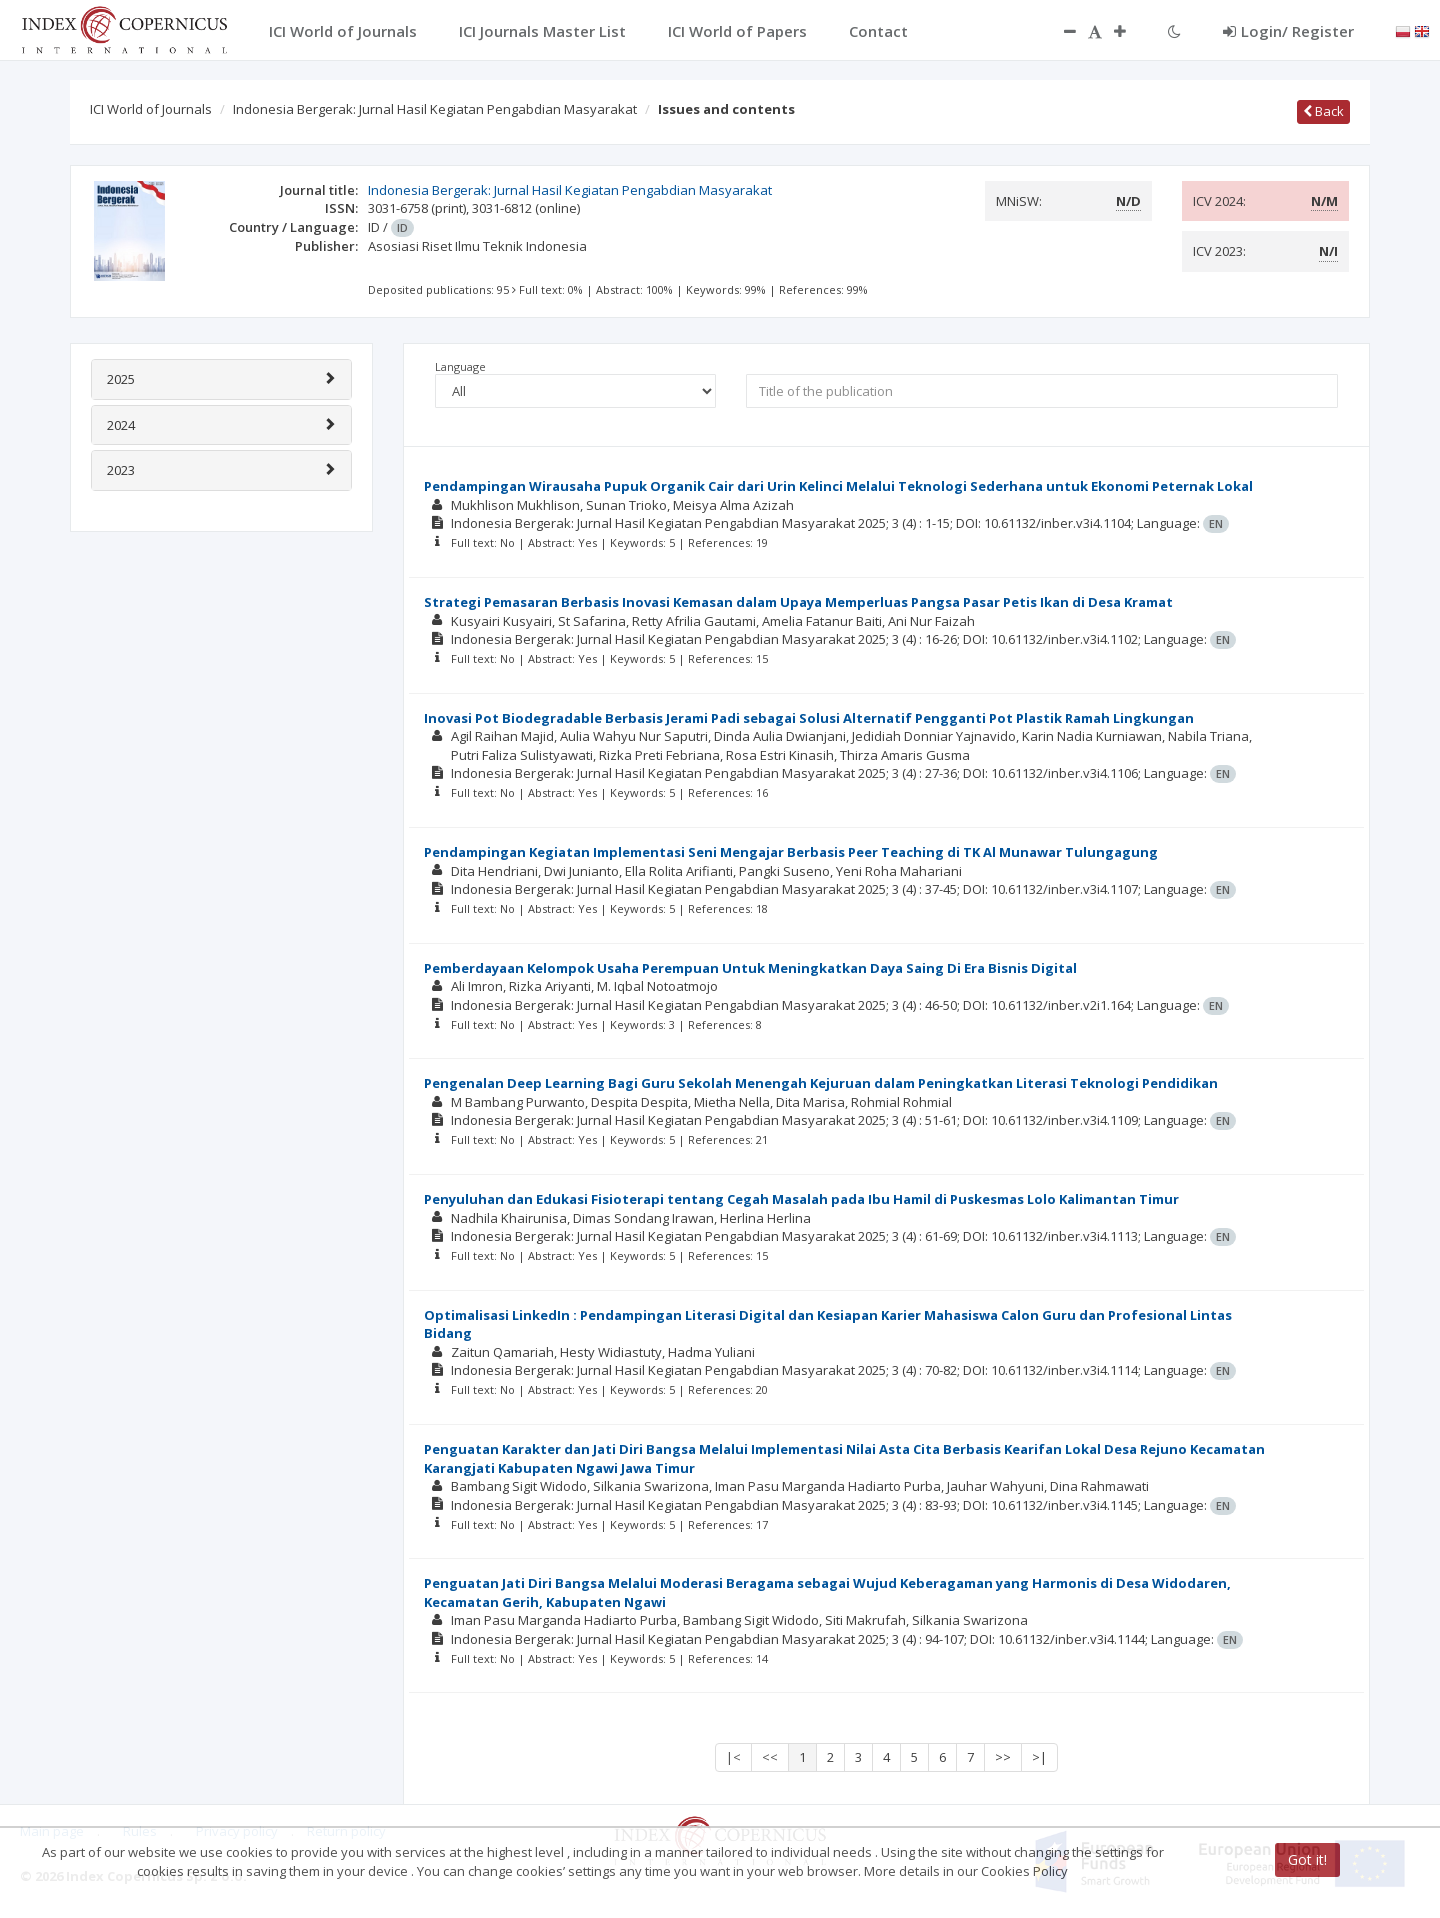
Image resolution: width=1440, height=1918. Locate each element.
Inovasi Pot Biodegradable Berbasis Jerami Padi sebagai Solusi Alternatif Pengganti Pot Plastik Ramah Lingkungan (809, 718)
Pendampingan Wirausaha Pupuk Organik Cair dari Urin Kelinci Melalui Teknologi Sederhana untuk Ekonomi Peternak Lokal (838, 486)
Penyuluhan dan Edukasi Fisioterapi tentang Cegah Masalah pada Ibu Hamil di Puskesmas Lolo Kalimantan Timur (801, 1199)
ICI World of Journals (151, 109)
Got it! (1307, 1859)
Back (1323, 111)
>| (1039, 1757)
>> (1003, 1757)
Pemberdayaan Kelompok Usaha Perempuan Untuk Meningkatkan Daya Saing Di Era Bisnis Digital (750, 968)
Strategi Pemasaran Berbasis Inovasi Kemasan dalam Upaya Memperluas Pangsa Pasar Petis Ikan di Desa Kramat (798, 602)
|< (733, 1757)
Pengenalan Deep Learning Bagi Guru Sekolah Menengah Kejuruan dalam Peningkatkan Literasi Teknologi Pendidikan (821, 1083)
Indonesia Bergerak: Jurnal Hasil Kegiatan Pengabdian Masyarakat (435, 109)
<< (770, 1757)
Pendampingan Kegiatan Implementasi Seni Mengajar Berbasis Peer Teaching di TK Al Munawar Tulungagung (791, 852)
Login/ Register (1288, 31)
